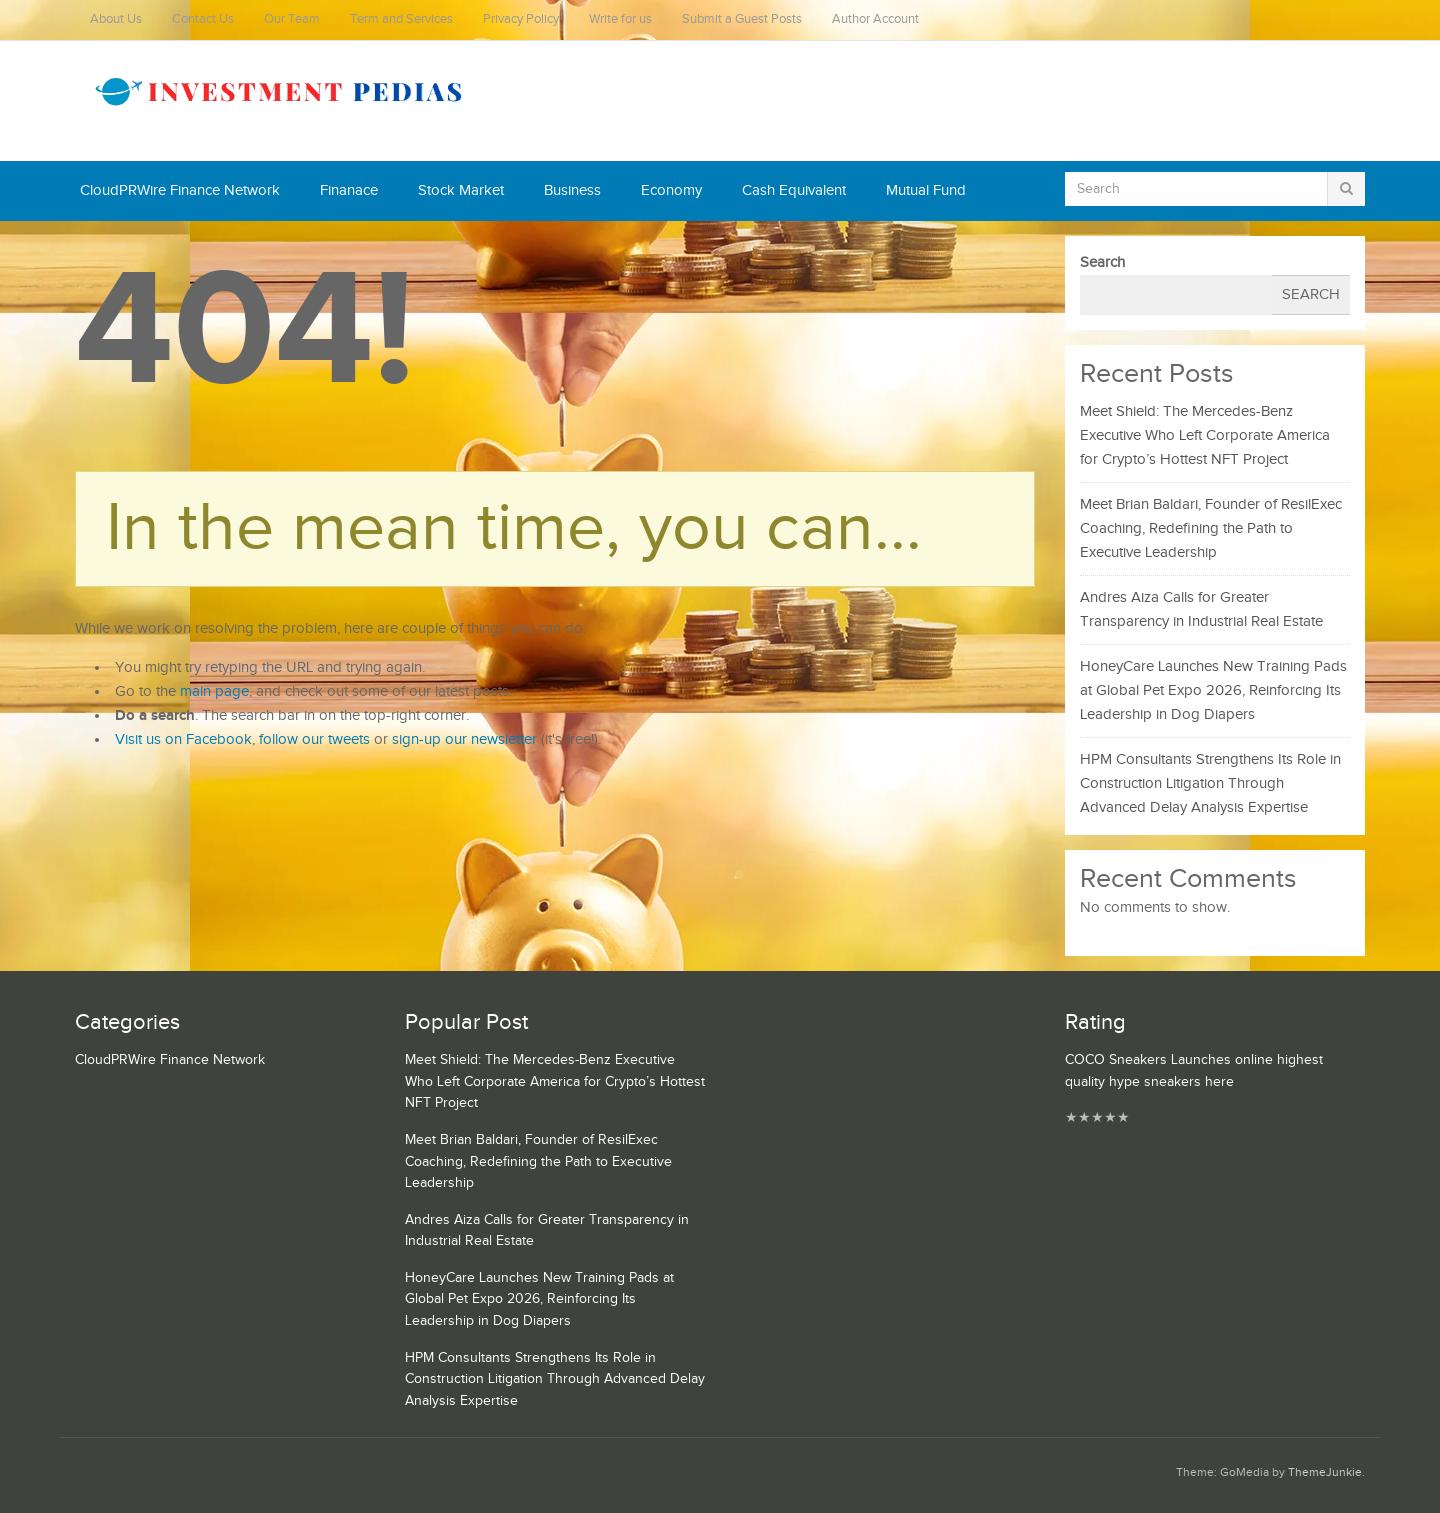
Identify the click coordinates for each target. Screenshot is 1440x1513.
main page (214, 691)
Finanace (349, 190)
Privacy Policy (521, 19)
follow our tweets (314, 739)
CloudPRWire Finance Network (180, 190)
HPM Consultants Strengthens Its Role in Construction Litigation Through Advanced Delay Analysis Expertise (1210, 783)
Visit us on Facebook (183, 739)
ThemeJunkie (1325, 1472)
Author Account (875, 19)
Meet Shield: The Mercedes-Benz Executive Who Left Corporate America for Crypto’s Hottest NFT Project (1205, 435)
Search (1102, 262)
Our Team (292, 19)
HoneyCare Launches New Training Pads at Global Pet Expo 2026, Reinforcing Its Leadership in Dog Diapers (1213, 690)
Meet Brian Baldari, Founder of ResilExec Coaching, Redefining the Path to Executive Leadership (1211, 528)
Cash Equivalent (794, 190)
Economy (671, 190)
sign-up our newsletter (464, 739)
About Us (116, 19)
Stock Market (461, 190)
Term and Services (401, 19)
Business (572, 190)
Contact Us (203, 19)
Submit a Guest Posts (742, 19)
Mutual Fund (926, 190)
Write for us (620, 19)
